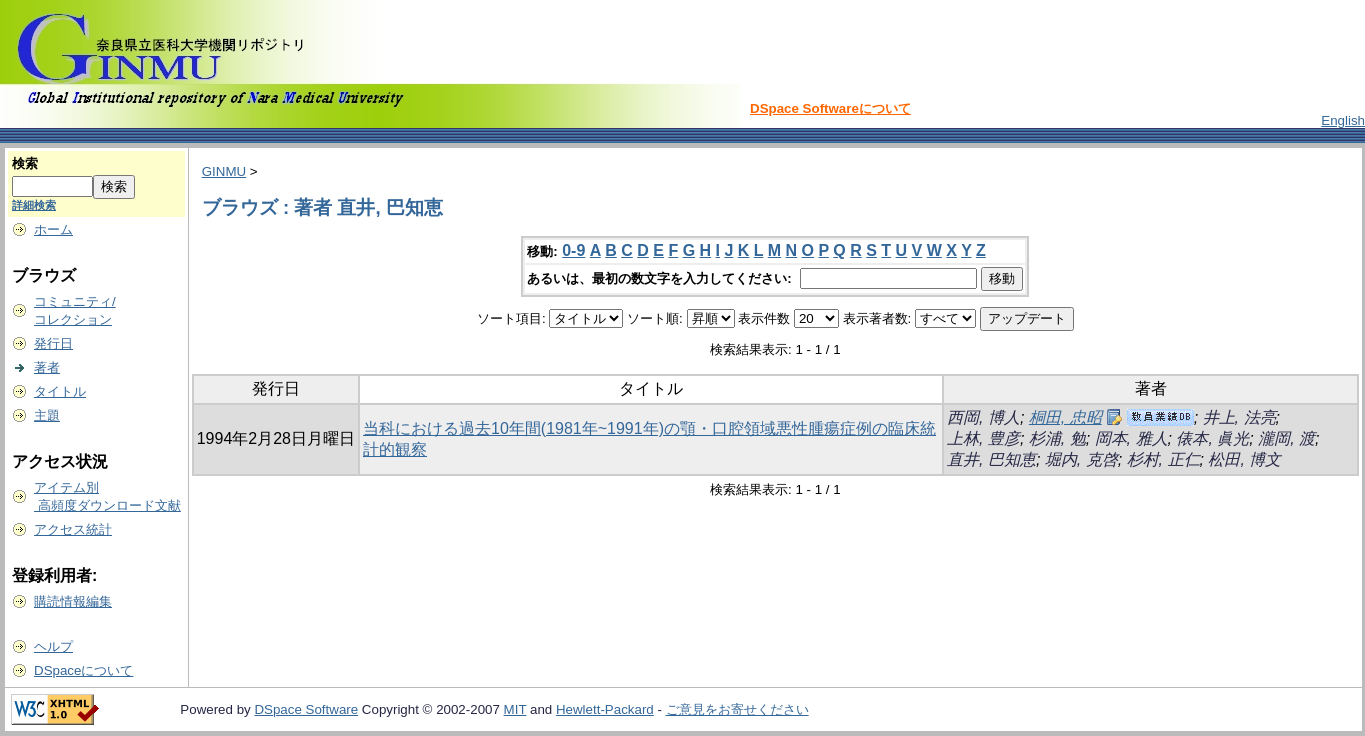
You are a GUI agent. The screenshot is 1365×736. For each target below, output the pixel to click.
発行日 (53, 343)
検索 (25, 163)
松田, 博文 (1244, 459)
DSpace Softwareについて (830, 108)
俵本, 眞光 (1212, 438)
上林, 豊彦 (983, 438)
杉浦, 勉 (1057, 438)
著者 (47, 367)
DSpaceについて (83, 670)
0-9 (573, 250)
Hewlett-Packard (605, 709)
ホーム (53, 229)
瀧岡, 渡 (1286, 438)
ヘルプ (53, 646)
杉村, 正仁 (1163, 459)
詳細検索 (34, 205)
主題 (47, 415)
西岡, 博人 (983, 417)
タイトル (60, 391)
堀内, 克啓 (1081, 459)
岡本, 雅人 (1131, 438)
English (1343, 120)
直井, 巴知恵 (991, 459)
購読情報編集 (73, 601)
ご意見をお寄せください (737, 709)
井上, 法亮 (1239, 417)
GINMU (224, 171)
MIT (515, 709)
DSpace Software (306, 709)
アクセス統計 (73, 529)
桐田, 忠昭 (1065, 417)
